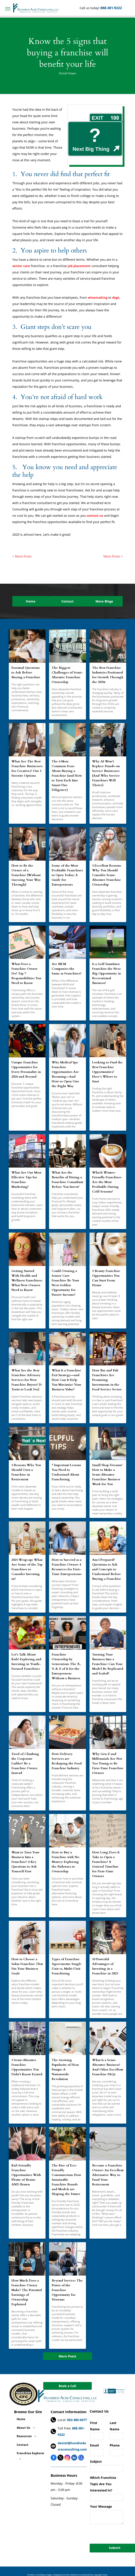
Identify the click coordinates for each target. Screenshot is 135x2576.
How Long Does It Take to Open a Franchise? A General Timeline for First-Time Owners (106, 1864)
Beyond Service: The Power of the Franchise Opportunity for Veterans (67, 2290)
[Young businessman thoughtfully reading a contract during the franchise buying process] (27, 646)
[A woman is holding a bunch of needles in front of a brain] (27, 2143)
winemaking (97, 309)
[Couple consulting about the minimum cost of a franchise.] (67, 1830)
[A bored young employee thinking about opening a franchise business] (27, 1732)
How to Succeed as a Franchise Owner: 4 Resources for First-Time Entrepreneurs (67, 1567)
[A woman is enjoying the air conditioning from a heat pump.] (67, 2038)
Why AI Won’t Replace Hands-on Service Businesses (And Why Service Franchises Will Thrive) (106, 773)
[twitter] (60, 2458)
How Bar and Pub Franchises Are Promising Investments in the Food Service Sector (107, 1380)
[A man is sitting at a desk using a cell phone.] (107, 2038)
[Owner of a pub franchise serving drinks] (107, 1348)
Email (94, 2445)
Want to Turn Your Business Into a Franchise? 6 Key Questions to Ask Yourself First (25, 1862)
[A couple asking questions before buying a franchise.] (107, 1538)
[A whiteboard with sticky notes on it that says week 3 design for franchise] (107, 1830)
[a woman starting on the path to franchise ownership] (27, 844)
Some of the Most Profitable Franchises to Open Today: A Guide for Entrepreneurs (67, 875)
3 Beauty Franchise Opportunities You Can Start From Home (106, 1278)
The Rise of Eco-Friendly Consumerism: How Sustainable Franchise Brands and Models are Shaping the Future (66, 2179)
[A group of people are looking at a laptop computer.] (107, 1732)
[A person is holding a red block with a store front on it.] (67, 1937)
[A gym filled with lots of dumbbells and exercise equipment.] (27, 2038)
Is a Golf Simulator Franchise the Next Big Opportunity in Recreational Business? (106, 973)
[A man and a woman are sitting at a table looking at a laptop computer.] (27, 1348)
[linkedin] (74, 2458)
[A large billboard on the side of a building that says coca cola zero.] (27, 1151)
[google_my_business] (81, 2458)
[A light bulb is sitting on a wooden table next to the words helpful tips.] (67, 1443)
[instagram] (67, 2458)
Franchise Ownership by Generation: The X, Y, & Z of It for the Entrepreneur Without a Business (66, 1666)
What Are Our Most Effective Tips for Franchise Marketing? (26, 1179)
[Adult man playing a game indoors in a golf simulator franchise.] (107, 942)
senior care (21, 278)
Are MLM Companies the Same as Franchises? (66, 969)
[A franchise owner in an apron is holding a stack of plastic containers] (27, 1538)
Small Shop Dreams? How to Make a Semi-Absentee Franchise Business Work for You (107, 1474)
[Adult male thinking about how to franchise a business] (107, 1633)
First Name (95, 2426)
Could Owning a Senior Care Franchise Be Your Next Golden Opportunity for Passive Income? (65, 1283)
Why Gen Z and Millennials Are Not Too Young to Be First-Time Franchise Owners (108, 1763)
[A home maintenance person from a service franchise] (107, 739)
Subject (96, 2461)
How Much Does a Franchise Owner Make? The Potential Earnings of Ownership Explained (26, 2292)
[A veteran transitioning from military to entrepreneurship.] (67, 2259)
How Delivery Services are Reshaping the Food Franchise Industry (67, 1761)
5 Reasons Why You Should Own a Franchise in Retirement (26, 1472)
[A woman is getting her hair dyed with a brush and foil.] (27, 1937)
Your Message (101, 2506)
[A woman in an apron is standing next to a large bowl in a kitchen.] (27, 739)
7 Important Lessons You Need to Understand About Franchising (66, 1472)
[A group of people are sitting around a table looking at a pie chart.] (67, 1348)
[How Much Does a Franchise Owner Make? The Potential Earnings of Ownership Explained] (27, 2259)
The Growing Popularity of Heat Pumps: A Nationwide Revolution (65, 2069)
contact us (95, 527)
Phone (115, 2445)
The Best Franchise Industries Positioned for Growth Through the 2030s (107, 675)
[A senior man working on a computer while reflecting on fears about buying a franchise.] (67, 739)
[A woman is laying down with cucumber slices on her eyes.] (27, 1249)
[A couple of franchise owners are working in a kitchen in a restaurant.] (107, 646)
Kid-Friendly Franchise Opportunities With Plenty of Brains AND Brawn (26, 2175)
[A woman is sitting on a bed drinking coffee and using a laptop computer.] (107, 1443)
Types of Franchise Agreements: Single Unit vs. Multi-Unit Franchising (66, 1966)
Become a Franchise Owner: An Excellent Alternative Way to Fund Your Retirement (108, 2175)
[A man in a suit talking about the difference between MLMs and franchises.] (67, 942)
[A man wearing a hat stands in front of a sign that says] (27, 1443)
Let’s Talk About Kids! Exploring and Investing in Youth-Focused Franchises (26, 1661)
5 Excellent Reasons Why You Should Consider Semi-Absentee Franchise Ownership (106, 875)
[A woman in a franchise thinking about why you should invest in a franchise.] (107, 1937)
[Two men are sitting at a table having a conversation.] (67, 1151)
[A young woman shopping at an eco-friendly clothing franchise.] (67, 2143)
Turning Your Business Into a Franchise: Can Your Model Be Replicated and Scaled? (107, 1664)
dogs (115, 309)
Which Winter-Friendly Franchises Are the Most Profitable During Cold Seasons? (106, 1182)
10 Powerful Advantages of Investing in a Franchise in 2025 (105, 1966)
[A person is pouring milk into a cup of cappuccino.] (107, 1151)
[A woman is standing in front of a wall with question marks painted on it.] (27, 1830)
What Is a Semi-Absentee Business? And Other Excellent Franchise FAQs (107, 2067)
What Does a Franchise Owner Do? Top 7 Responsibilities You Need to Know (26, 973)
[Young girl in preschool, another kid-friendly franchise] (27, 1633)
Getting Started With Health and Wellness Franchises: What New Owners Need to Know (26, 1280)
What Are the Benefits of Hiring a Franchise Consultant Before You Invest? (67, 1179)
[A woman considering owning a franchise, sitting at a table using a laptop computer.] (27, 942)
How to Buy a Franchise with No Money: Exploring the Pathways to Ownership (65, 1862)
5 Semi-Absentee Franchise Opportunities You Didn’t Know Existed (26, 2067)
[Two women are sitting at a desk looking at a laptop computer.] (107, 1040)
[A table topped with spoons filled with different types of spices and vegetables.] (27, 1040)
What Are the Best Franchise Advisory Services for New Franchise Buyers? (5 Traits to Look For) (26, 1380)
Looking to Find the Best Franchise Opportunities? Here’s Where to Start (107, 1072)
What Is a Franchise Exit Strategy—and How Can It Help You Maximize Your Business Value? (66, 1380)
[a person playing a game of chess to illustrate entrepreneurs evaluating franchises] (67, 844)
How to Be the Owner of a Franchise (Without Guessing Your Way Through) (26, 875)
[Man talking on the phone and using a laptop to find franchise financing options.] (67, 1538)
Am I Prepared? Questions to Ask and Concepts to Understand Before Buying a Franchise (106, 1569)
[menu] (7, 8)
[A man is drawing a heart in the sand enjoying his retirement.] (107, 2143)
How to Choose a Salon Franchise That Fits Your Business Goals (27, 1966)
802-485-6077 (77, 2420)
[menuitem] (31, 2419)
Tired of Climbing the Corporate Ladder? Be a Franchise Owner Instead (25, 1763)
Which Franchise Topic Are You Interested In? (103, 2483)
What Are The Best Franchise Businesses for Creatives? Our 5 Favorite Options (27, 768)
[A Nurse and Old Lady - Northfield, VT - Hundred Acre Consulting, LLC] (67, 1249)
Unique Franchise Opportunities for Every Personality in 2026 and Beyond (26, 1069)
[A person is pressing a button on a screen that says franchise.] (107, 844)
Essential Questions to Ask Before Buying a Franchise (25, 672)
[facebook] (54, 2458)
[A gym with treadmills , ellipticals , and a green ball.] (67, 646)
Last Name (114, 2426)
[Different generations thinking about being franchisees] (67, 1633)
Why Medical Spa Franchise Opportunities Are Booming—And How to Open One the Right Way (65, 1074)
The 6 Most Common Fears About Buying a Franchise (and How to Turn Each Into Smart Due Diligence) (67, 775)
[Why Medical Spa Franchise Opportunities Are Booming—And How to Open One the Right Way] (67, 1040)
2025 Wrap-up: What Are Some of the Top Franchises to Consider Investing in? (27, 1569)
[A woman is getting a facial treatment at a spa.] (107, 1249)
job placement (79, 278)
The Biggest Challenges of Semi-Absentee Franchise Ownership (67, 675)
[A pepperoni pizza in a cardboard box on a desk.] (67, 1732)
